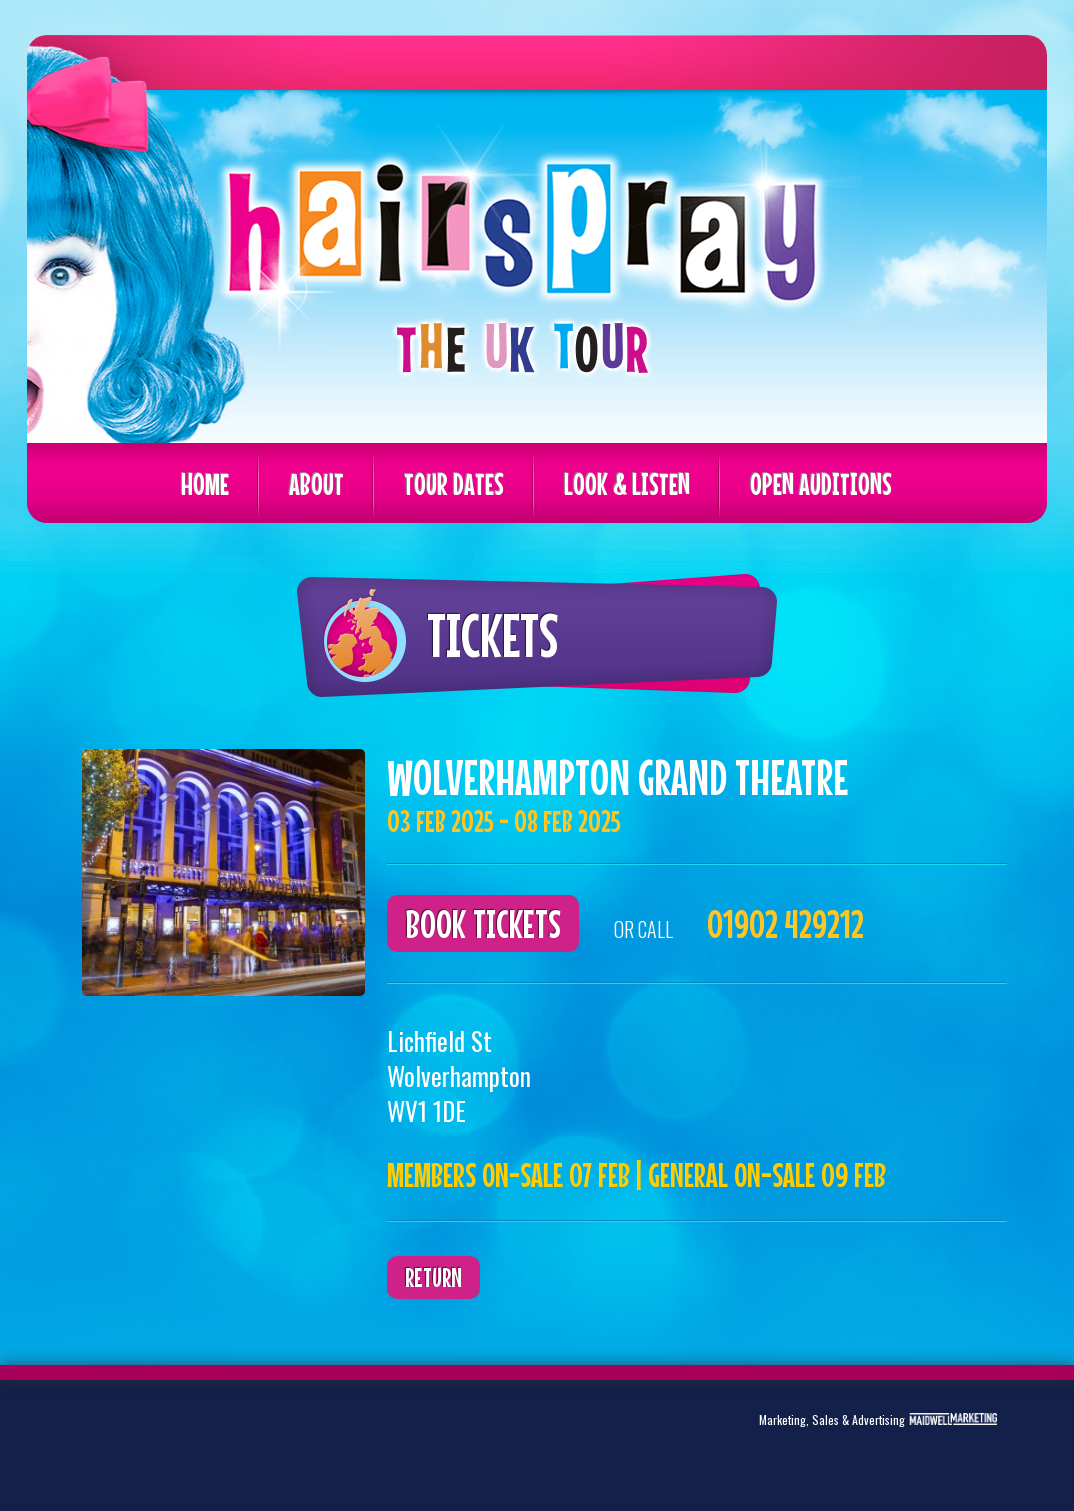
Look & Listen (627, 484)
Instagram (245, 1435)
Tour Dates (454, 484)
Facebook (183, 1435)
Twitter (121, 1435)
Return (433, 1277)
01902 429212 (785, 923)
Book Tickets (483, 923)
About (316, 484)
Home (205, 484)
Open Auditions (821, 484)
